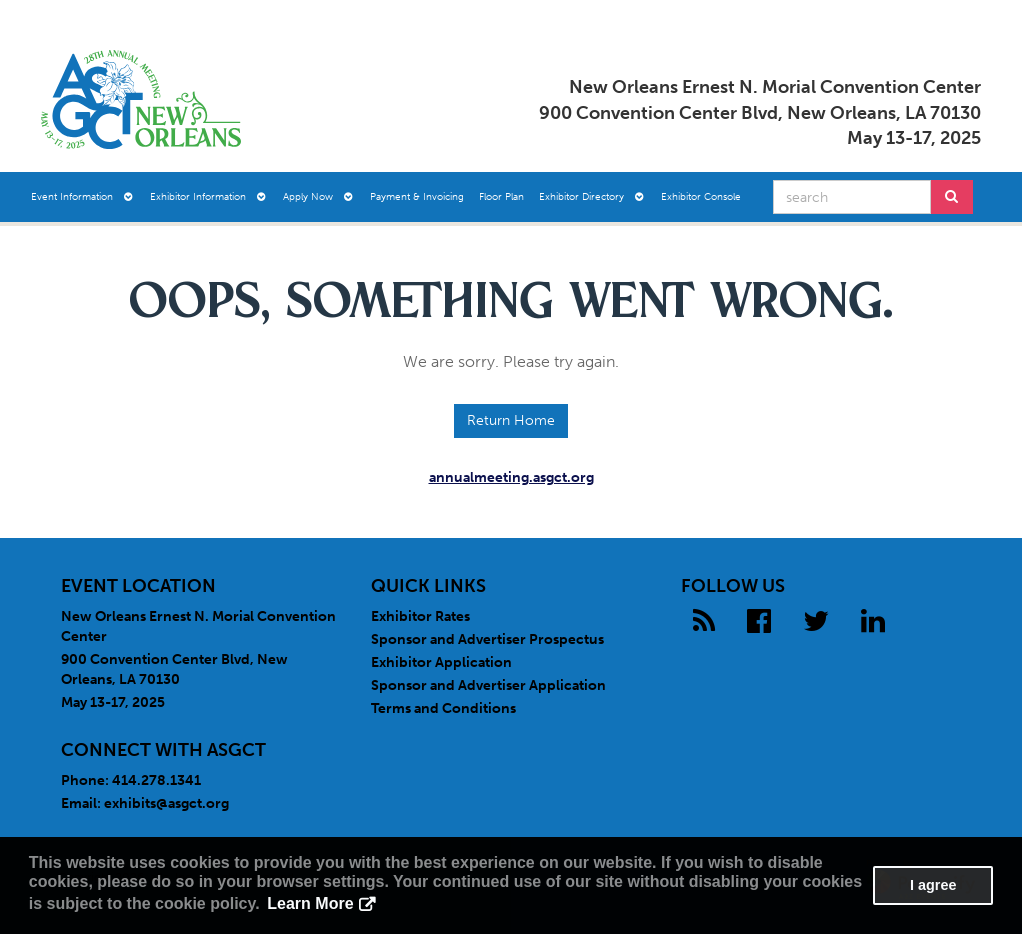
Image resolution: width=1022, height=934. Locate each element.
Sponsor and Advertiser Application (488, 685)
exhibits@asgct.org (166, 803)
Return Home (511, 420)
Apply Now (318, 197)
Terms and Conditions (443, 708)
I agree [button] (933, 885)
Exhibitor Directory (591, 197)
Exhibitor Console (701, 197)
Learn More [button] (310, 903)
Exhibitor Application (441, 662)
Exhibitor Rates (420, 616)
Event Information (82, 197)
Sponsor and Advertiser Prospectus (487, 639)
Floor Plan (501, 197)
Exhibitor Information (208, 197)
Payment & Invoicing (417, 197)
